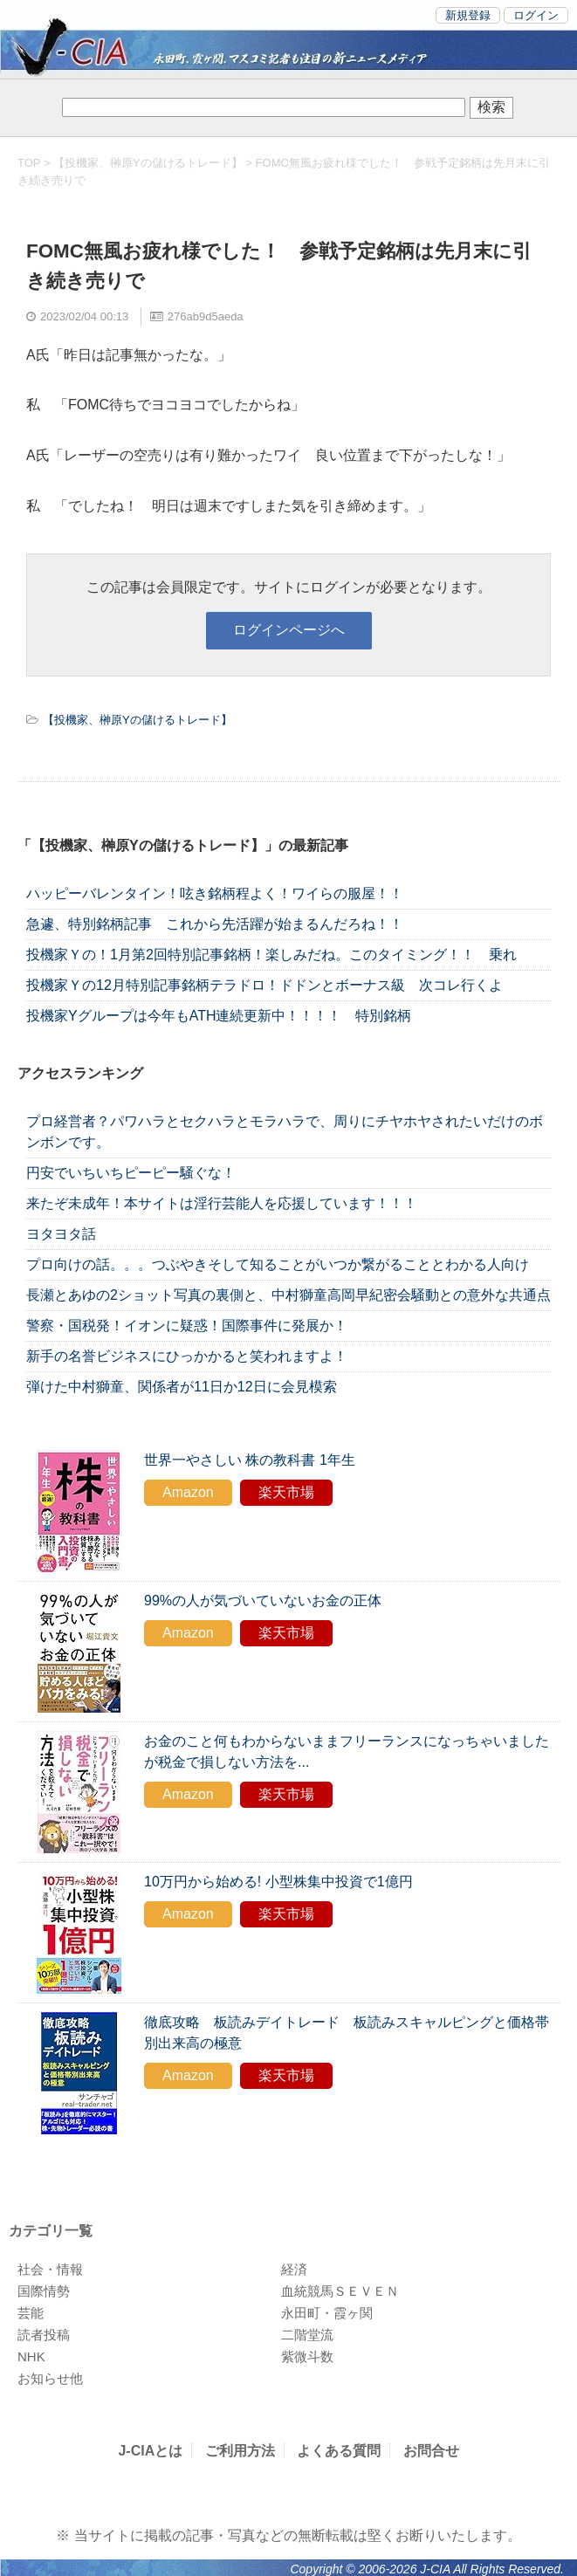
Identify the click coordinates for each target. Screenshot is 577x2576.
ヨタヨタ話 (61, 1233)
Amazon (188, 1492)
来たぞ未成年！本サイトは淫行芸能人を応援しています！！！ (221, 1203)
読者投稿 (43, 2334)
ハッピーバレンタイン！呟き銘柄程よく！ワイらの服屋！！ (228, 893)
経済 (294, 2269)
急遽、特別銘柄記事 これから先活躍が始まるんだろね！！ (214, 924)
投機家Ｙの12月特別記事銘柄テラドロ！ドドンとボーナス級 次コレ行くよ (264, 985)
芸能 (30, 2312)
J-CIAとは (150, 2450)
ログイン (536, 15)
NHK (31, 2356)
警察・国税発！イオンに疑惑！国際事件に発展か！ (186, 1325)
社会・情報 (50, 2269)
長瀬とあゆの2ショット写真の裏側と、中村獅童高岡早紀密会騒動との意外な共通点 (288, 1295)
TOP (28, 162)
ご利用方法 (240, 2450)
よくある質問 (339, 2450)
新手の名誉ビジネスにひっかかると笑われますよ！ (186, 1356)
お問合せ (431, 2450)
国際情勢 (43, 2291)
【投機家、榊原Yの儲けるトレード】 (148, 162)
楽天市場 (286, 1492)
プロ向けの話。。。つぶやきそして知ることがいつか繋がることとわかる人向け (277, 1264)
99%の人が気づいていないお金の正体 (262, 1600)
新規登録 (468, 15)
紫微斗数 (307, 2356)
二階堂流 (307, 2334)
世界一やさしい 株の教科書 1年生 (249, 1460)
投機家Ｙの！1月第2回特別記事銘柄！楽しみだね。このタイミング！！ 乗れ (271, 954)
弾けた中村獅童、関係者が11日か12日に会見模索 (181, 1386)
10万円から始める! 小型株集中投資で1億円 (278, 1881)
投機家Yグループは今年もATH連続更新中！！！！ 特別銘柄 (218, 1015)
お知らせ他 (50, 2378)
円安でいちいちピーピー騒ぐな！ (131, 1172)
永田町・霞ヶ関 (327, 2312)
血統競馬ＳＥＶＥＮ (340, 2291)
